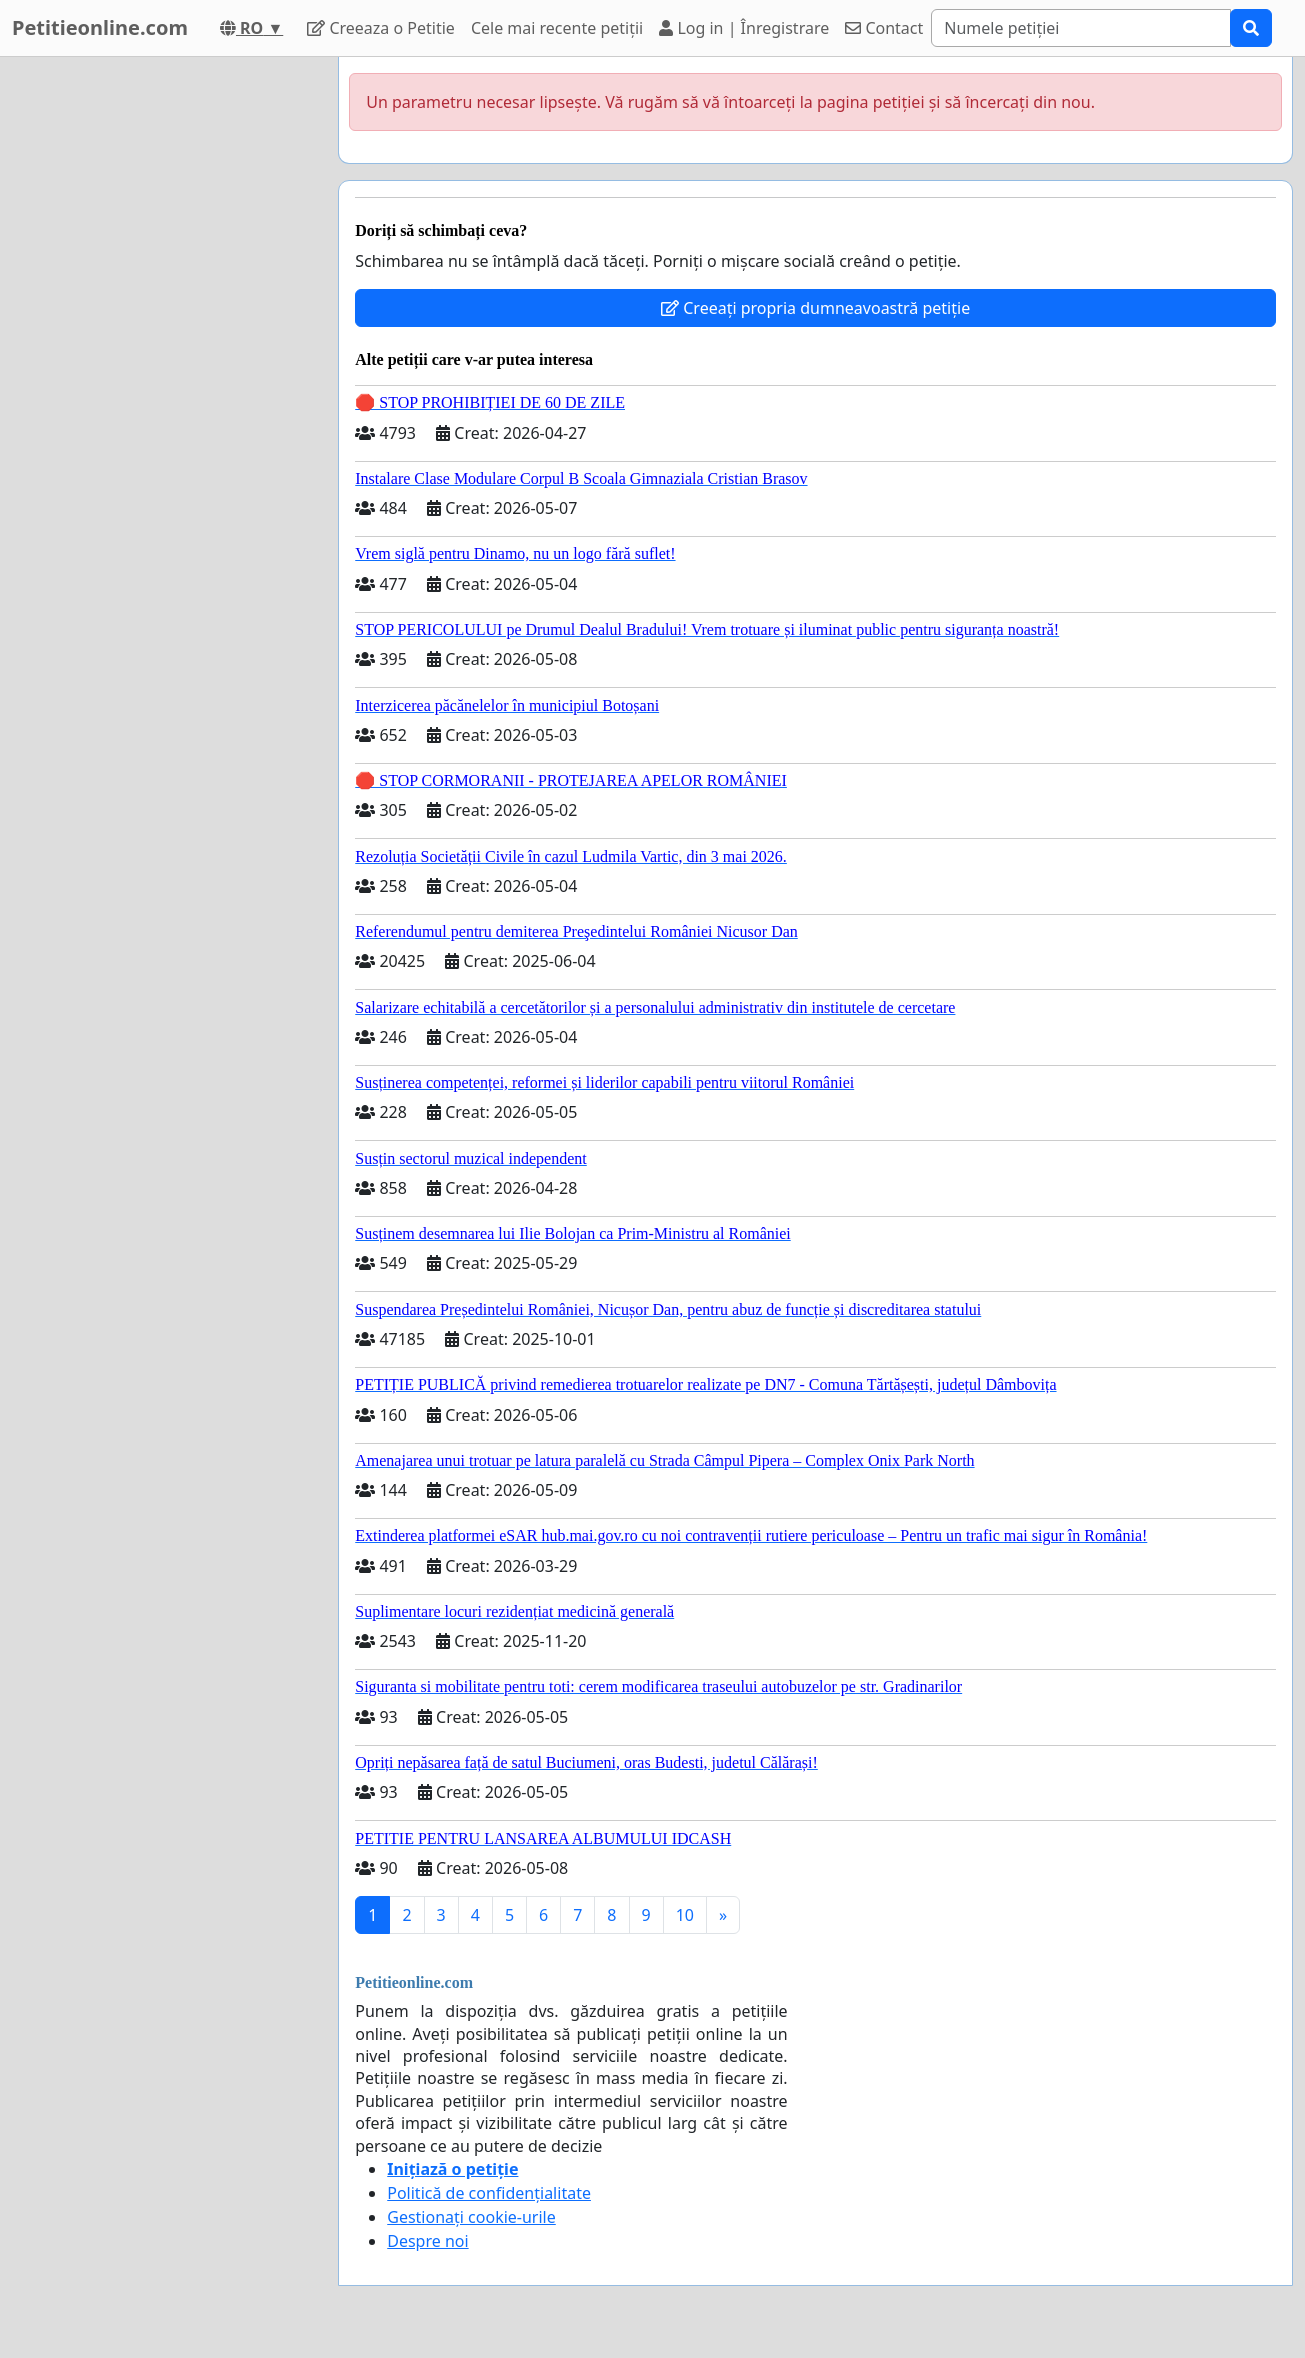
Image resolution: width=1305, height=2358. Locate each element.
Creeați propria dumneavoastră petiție (815, 308)
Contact (884, 28)
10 (685, 1915)
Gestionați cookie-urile (471, 2217)
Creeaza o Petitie (381, 28)
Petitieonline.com (100, 27)
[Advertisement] (162, 357)
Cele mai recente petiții (557, 28)
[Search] (1081, 28)
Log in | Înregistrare (744, 28)
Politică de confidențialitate (489, 2193)
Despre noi (427, 2241)
